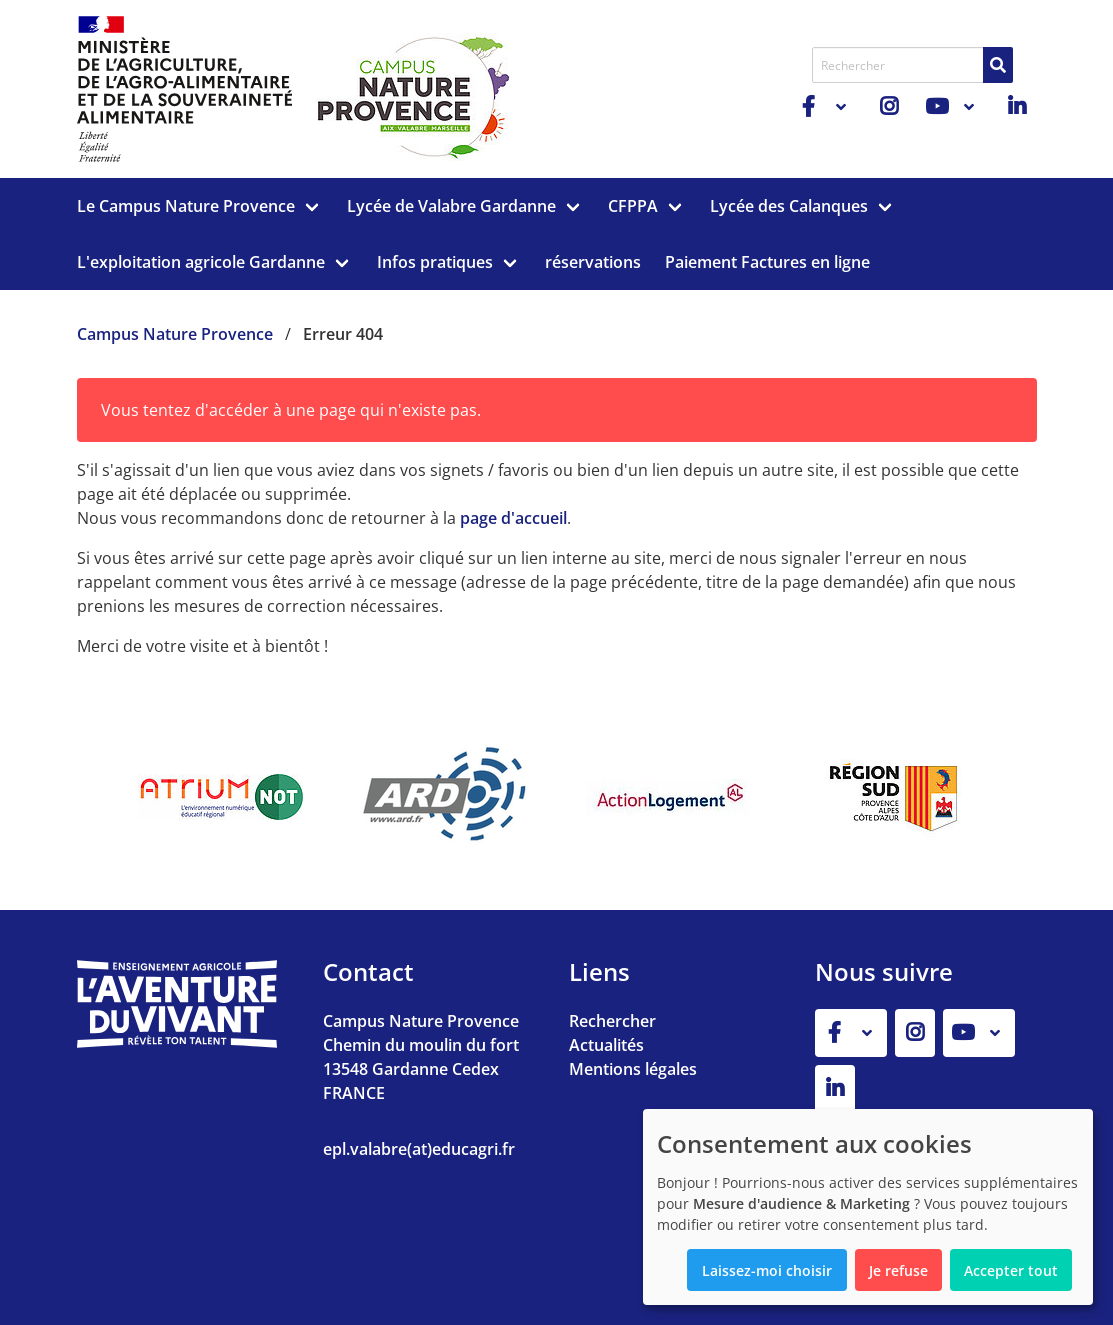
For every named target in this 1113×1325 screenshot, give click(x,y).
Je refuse (898, 1270)
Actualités (606, 1045)
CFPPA (633, 206)
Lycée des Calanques (789, 206)
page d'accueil (513, 518)
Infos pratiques (435, 262)
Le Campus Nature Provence (186, 206)
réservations (593, 262)
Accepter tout (1011, 1270)
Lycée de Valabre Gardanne (451, 206)
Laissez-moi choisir (767, 1270)
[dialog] (868, 1207)
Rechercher (612, 1021)
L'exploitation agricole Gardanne (201, 262)
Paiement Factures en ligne (767, 262)
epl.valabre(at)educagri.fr (419, 1149)
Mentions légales (633, 1069)
